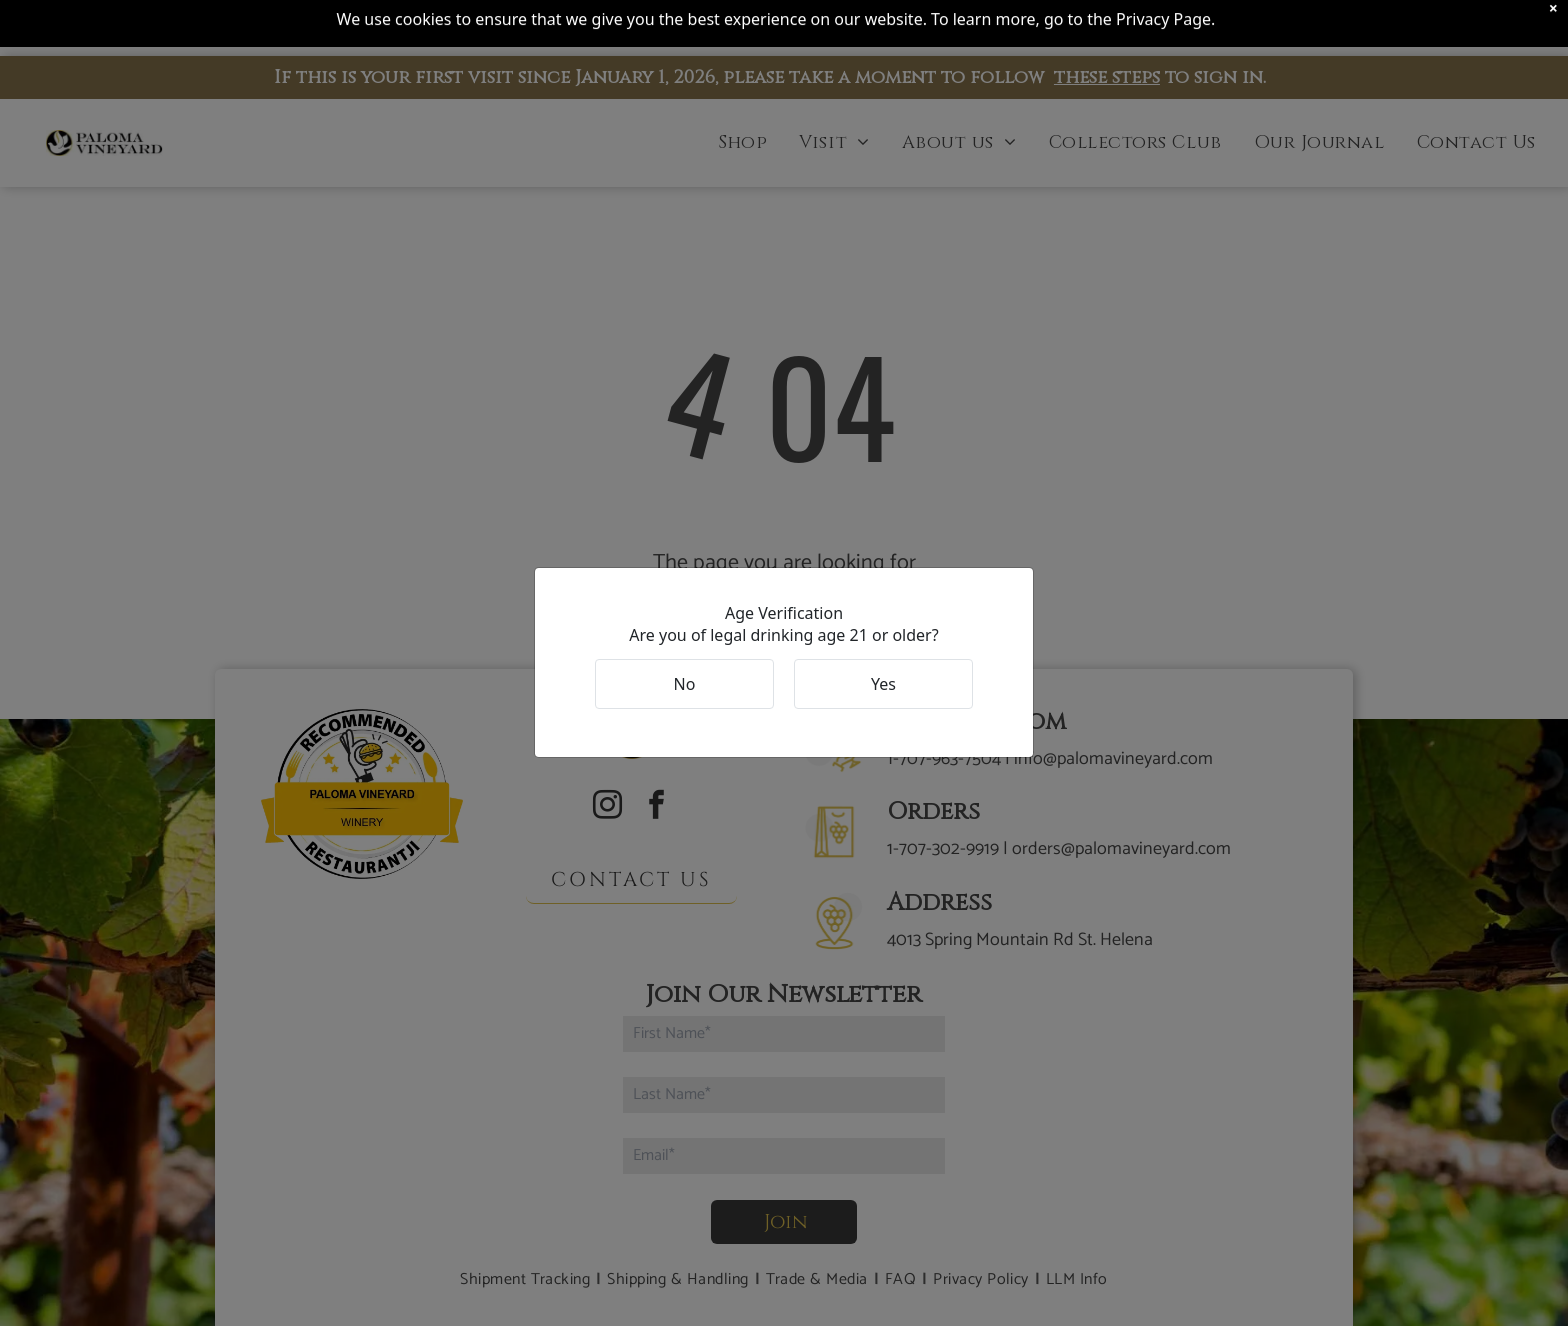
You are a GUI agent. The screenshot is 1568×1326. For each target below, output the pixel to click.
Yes (883, 684)
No (685, 684)
